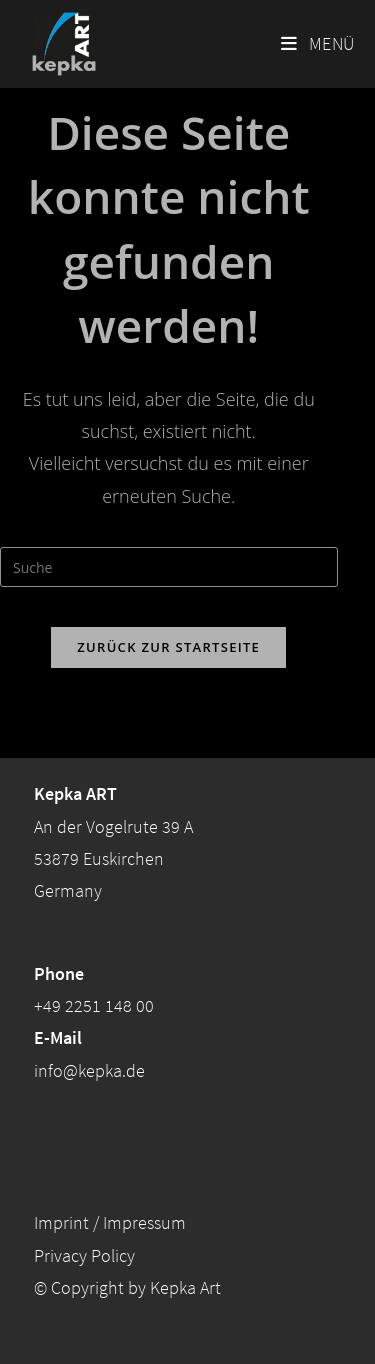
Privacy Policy (84, 1255)
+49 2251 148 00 (94, 1005)
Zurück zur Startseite (168, 647)
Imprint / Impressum (110, 1222)
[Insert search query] (169, 567)
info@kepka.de (89, 1070)
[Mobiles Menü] (318, 44)
